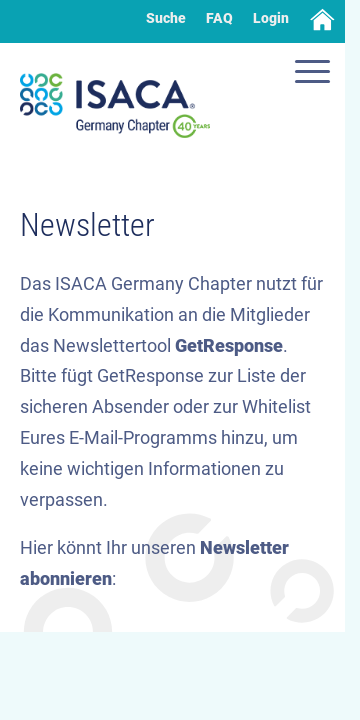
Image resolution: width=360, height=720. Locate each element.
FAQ (219, 18)
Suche (166, 18)
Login (271, 18)
